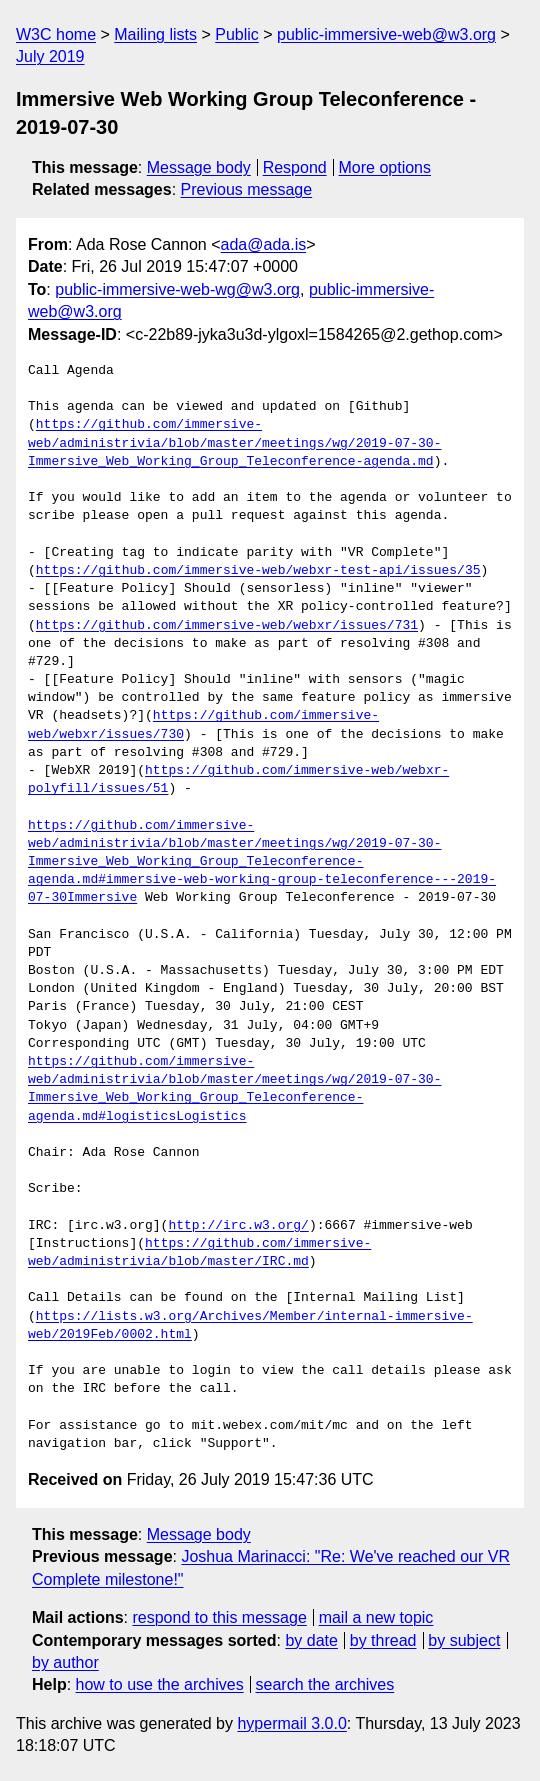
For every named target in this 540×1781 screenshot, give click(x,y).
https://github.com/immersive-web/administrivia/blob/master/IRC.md (199, 1253)
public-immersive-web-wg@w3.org (177, 289)
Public (237, 34)
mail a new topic (376, 1617)
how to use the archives (160, 1684)
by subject (464, 1640)
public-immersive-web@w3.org (386, 34)
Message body (199, 167)
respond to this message (219, 1617)
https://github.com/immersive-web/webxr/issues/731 (227, 626)
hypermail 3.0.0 (291, 1723)
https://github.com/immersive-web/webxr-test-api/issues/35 (258, 571)
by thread (383, 1640)
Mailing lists (155, 34)
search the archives (325, 1684)
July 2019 (50, 56)
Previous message (247, 189)
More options (385, 167)
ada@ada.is (264, 244)
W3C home (56, 34)
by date (311, 1640)
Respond (295, 167)
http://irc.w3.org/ (238, 1226)
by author (65, 1662)
